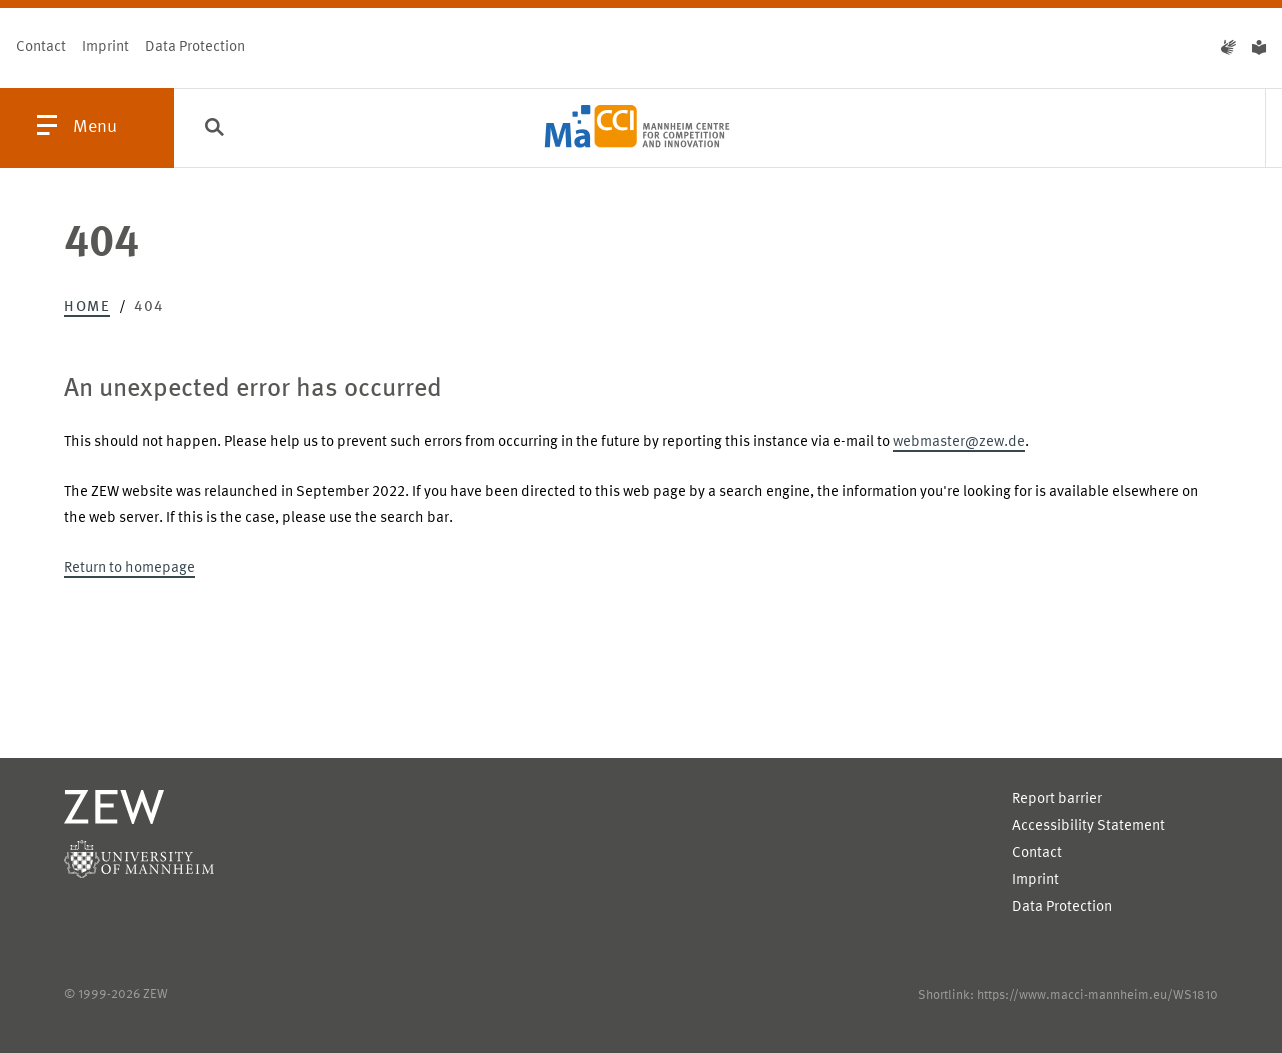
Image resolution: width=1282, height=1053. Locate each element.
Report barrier (1057, 799)
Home (87, 307)
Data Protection (195, 47)
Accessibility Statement (1088, 826)
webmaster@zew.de (959, 442)
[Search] (214, 129)
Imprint (105, 47)
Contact (41, 47)
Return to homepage (129, 568)
